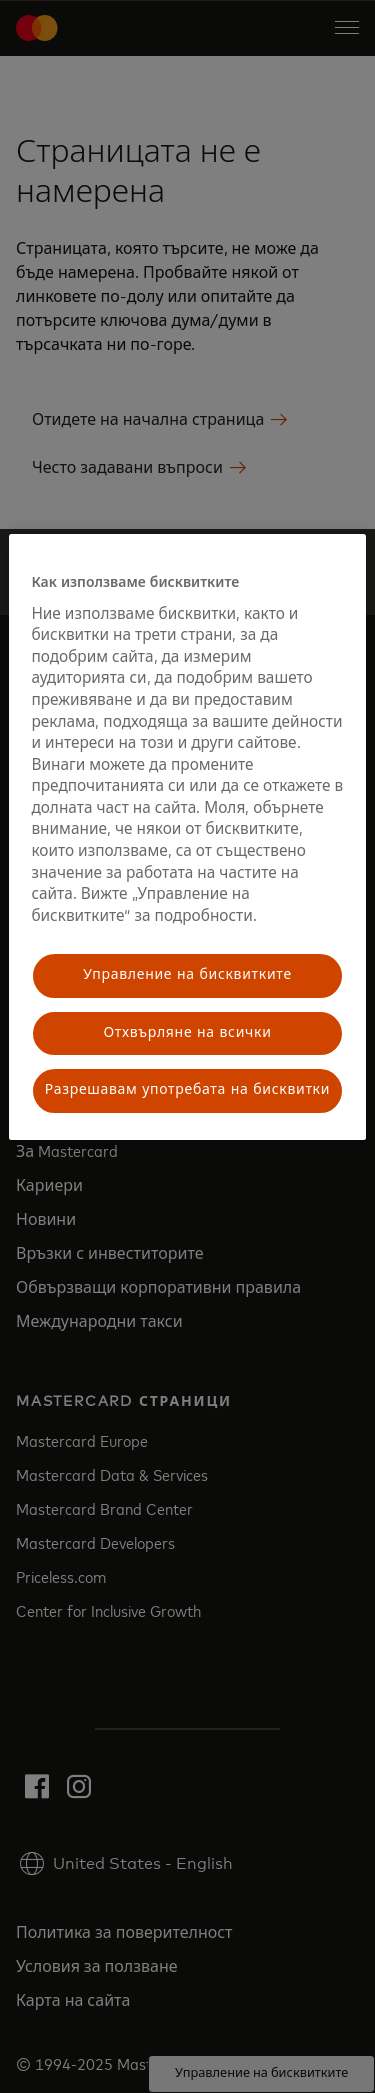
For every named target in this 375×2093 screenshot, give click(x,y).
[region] (187, 837)
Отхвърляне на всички (187, 1033)
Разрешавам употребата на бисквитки (187, 1091)
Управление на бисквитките (187, 975)
